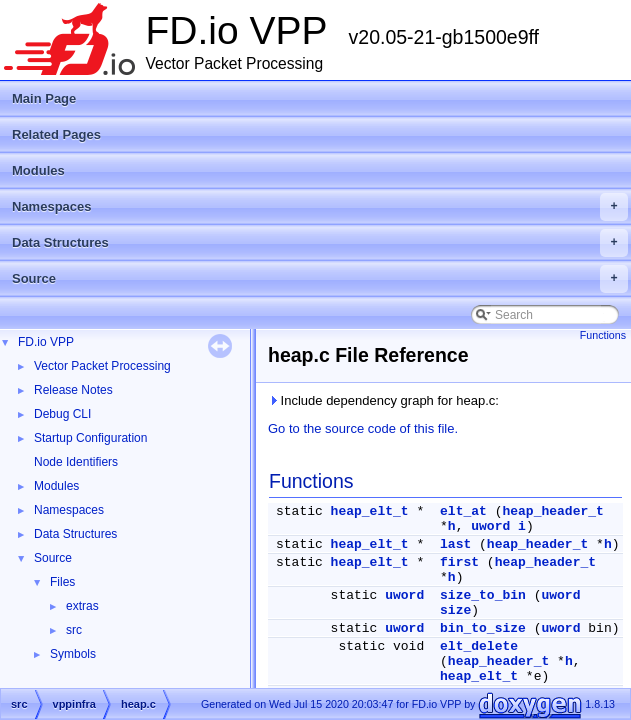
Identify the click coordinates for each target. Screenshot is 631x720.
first (459, 562)
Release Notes (73, 390)
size (455, 610)
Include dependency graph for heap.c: (383, 400)
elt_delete (479, 646)
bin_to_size (483, 628)
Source (320, 279)
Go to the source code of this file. (363, 428)
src (74, 630)
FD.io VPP (46, 342)
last (455, 544)
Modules (38, 170)
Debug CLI (62, 414)
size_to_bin (483, 595)
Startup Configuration (90, 438)
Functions (603, 335)
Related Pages (56, 134)
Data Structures (320, 243)
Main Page (44, 98)
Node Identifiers (76, 462)
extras (82, 606)
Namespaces (320, 207)
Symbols (73, 654)
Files (62, 582)
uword (490, 526)
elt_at (463, 511)
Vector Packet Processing (102, 366)
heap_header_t (552, 511)
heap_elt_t (370, 511)
